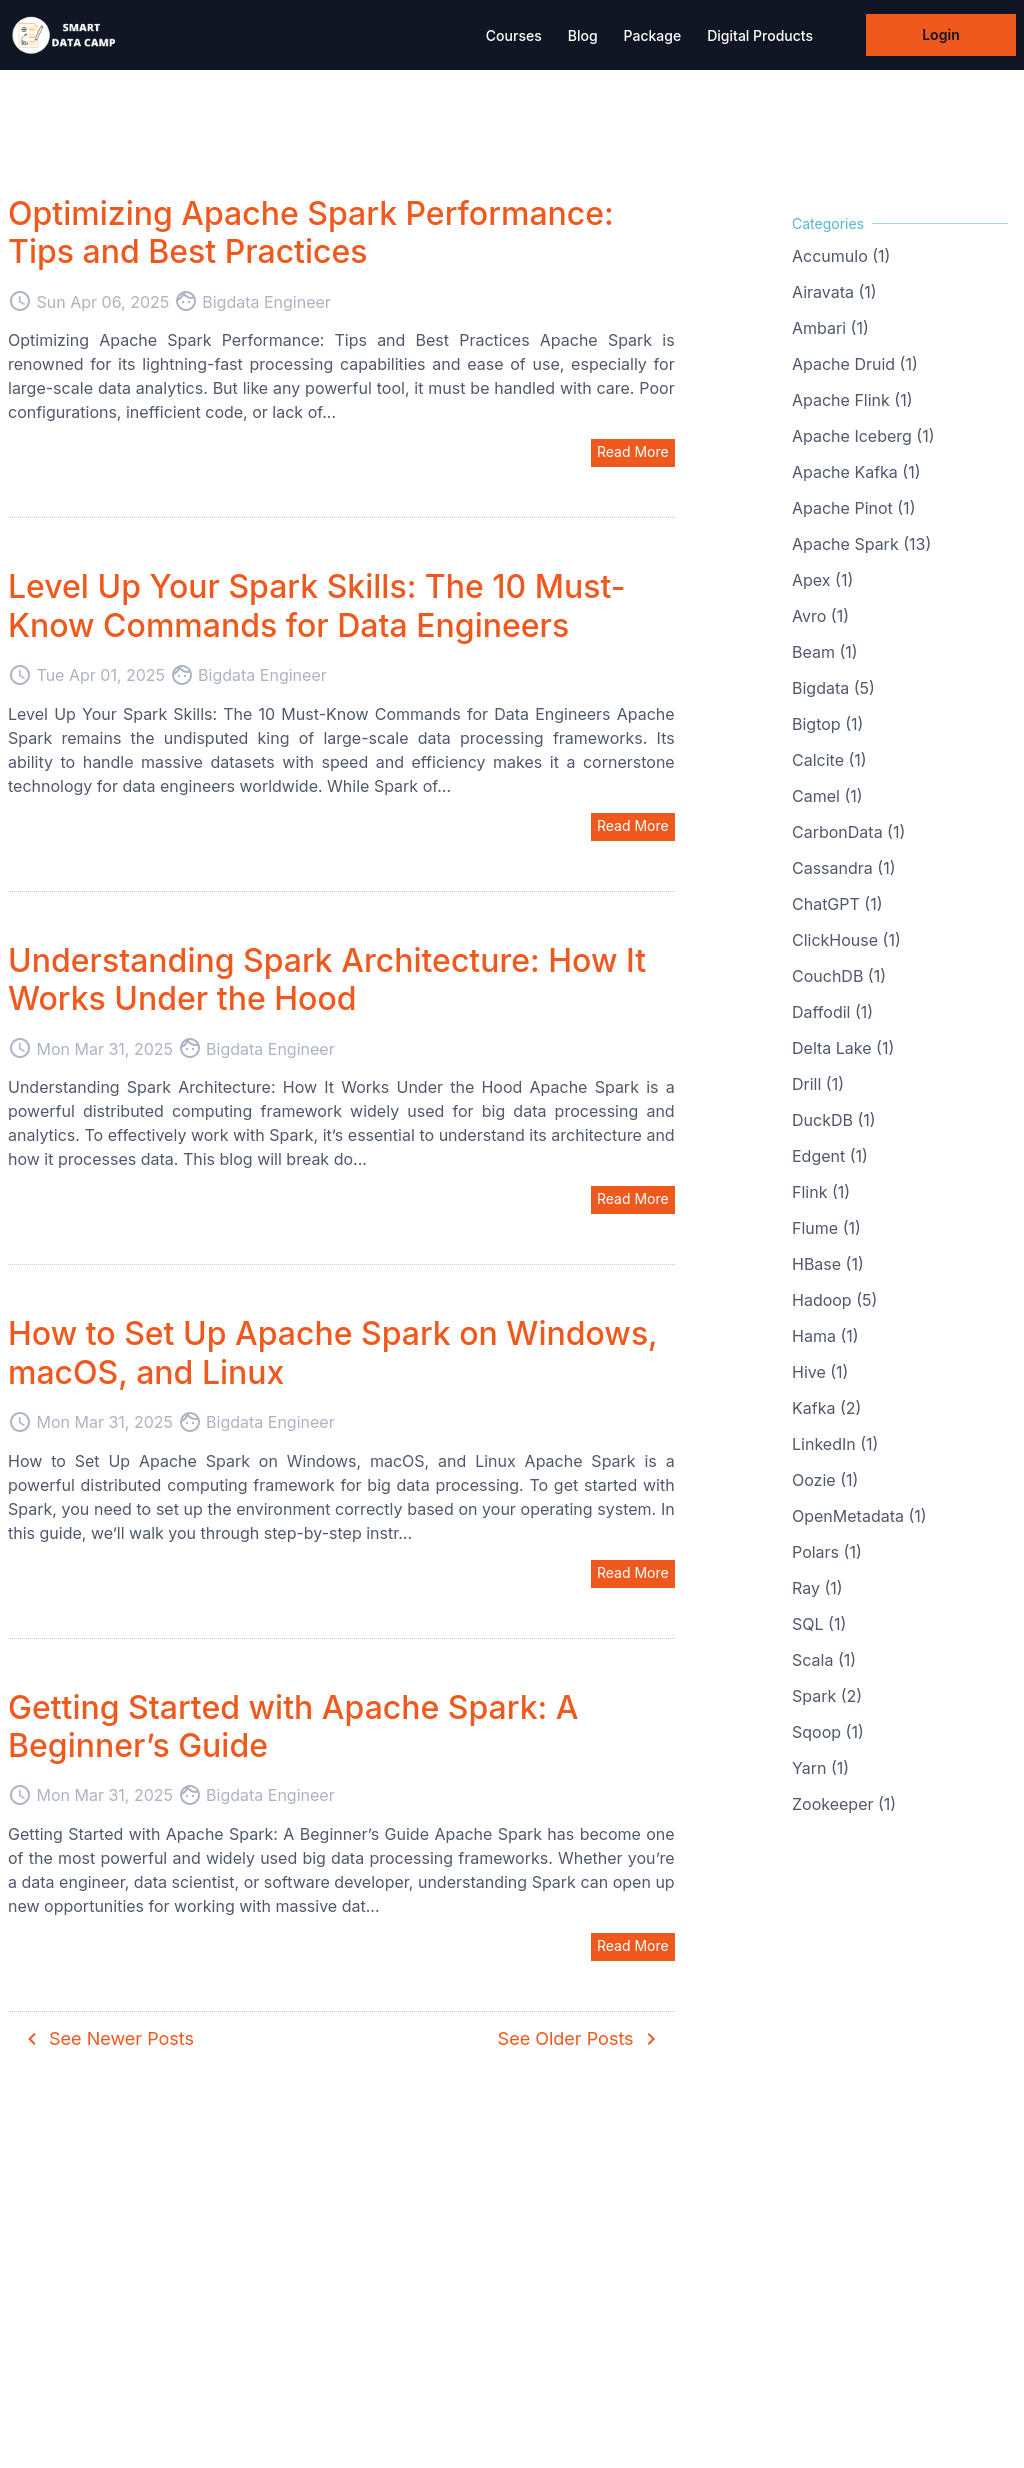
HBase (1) (828, 1264)
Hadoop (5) (834, 1300)
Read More (633, 451)
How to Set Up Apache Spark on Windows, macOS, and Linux (333, 1352)
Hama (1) (825, 1336)
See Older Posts (580, 2039)
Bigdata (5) (833, 688)
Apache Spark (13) (861, 544)
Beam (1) (825, 652)
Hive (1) (820, 1372)
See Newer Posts (107, 2039)
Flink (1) (821, 1192)
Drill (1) (818, 1084)
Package (653, 35)
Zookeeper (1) (844, 1804)
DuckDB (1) (834, 1120)
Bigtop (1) (827, 724)
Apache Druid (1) (855, 364)
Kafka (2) (826, 1408)
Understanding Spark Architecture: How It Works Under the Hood (327, 979)
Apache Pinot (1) (853, 508)
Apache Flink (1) (852, 400)
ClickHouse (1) (846, 940)
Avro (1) (820, 616)
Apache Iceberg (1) (863, 436)
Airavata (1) (834, 292)
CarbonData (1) (848, 832)
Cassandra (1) (843, 868)
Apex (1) (822, 580)
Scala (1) (824, 1660)
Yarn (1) (820, 1768)
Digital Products (760, 35)
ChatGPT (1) (837, 904)
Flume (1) (826, 1228)
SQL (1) (819, 1624)
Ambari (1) (830, 328)
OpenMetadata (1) (859, 1516)
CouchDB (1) (839, 976)
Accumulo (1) (841, 256)
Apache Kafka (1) (856, 472)
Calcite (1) (829, 760)
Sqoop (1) (828, 1732)
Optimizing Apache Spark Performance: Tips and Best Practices (311, 232)
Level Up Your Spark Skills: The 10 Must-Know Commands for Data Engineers (317, 605)
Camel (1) (827, 796)
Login (941, 34)
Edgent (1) (830, 1156)
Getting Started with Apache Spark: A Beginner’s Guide (293, 1726)
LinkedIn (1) (835, 1444)
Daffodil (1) (832, 1012)
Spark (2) (827, 1696)
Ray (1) (817, 1588)
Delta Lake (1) (843, 1048)
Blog (583, 35)
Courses (514, 35)
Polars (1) (827, 1552)
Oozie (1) (825, 1480)
